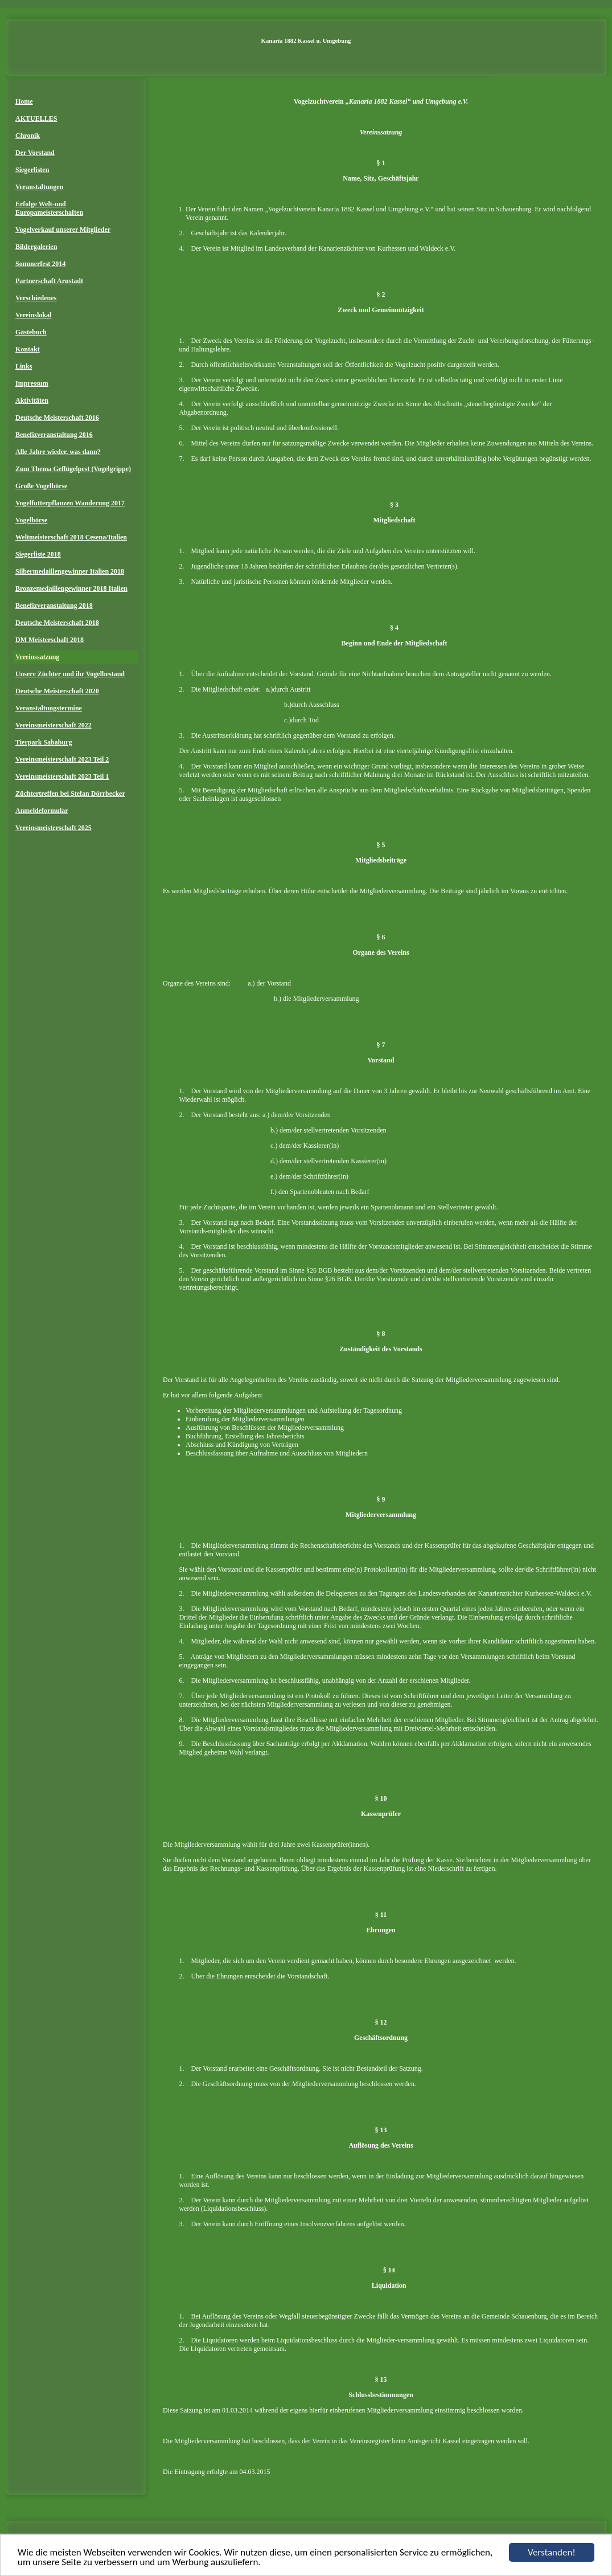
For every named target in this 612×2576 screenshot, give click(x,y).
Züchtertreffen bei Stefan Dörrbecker (70, 794)
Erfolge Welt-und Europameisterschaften (49, 208)
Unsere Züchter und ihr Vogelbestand (70, 674)
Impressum (31, 383)
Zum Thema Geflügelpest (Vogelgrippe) (73, 469)
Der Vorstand (35, 153)
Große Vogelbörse (41, 486)
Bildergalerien (36, 247)
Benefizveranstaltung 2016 (54, 435)
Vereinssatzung (37, 657)
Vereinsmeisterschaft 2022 (53, 725)
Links (23, 366)
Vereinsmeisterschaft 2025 (53, 828)
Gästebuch (31, 332)
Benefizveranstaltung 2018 (54, 606)
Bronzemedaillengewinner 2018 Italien (71, 588)
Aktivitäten (31, 400)
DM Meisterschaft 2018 (49, 640)
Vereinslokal (33, 315)
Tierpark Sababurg (43, 742)
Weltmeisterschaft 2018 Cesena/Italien (71, 537)
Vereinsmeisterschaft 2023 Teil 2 (62, 759)
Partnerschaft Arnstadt (49, 281)
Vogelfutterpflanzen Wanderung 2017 (70, 503)
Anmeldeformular (41, 811)
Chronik (27, 136)
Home (24, 101)
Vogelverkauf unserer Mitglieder (62, 230)
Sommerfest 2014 (40, 264)
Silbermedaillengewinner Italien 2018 (69, 571)
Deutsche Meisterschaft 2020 (57, 691)
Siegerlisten (32, 170)
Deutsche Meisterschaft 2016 (57, 418)
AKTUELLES (36, 118)
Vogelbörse (31, 520)
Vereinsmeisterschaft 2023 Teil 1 (62, 776)
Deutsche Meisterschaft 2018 (57, 623)
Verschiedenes (35, 298)
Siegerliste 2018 (38, 554)
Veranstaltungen (39, 187)
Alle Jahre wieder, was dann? (58, 452)
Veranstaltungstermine (48, 708)
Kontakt (27, 349)
